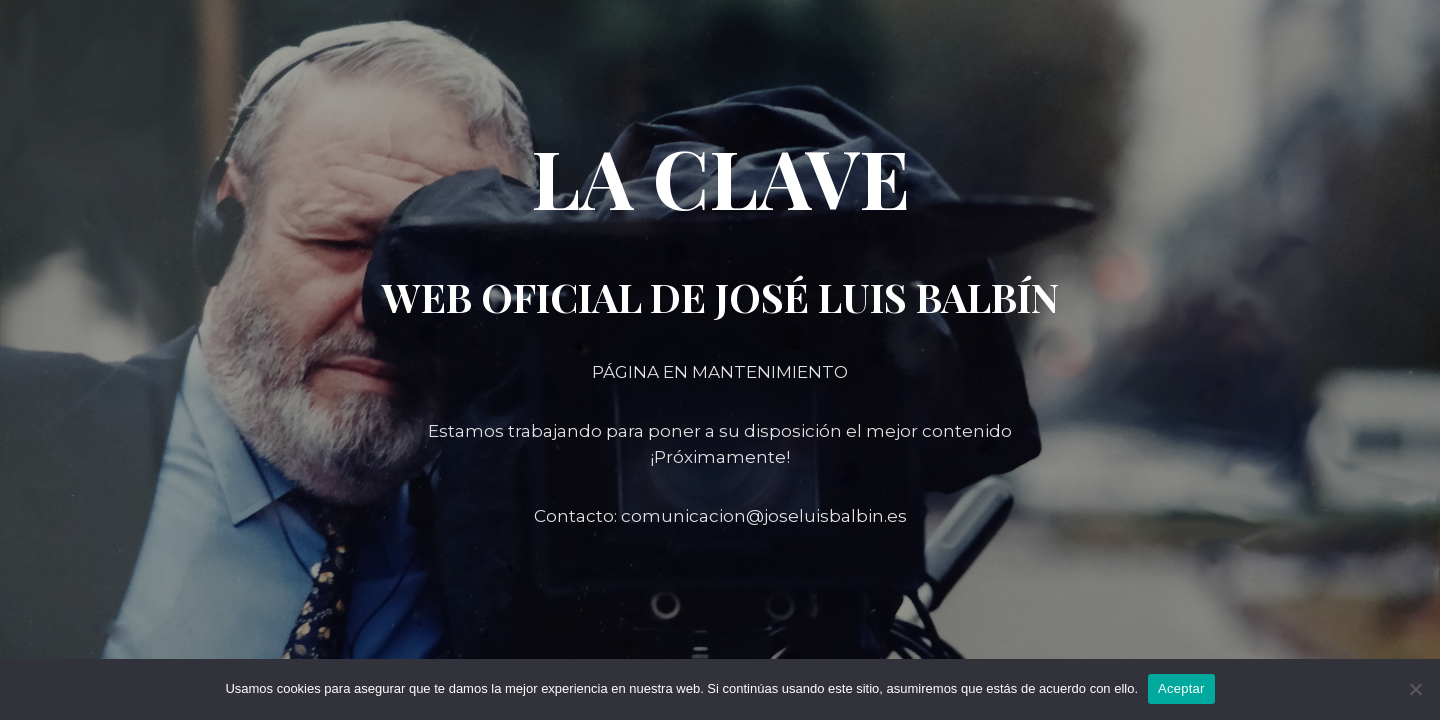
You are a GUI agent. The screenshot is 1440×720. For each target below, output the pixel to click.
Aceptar (1181, 688)
